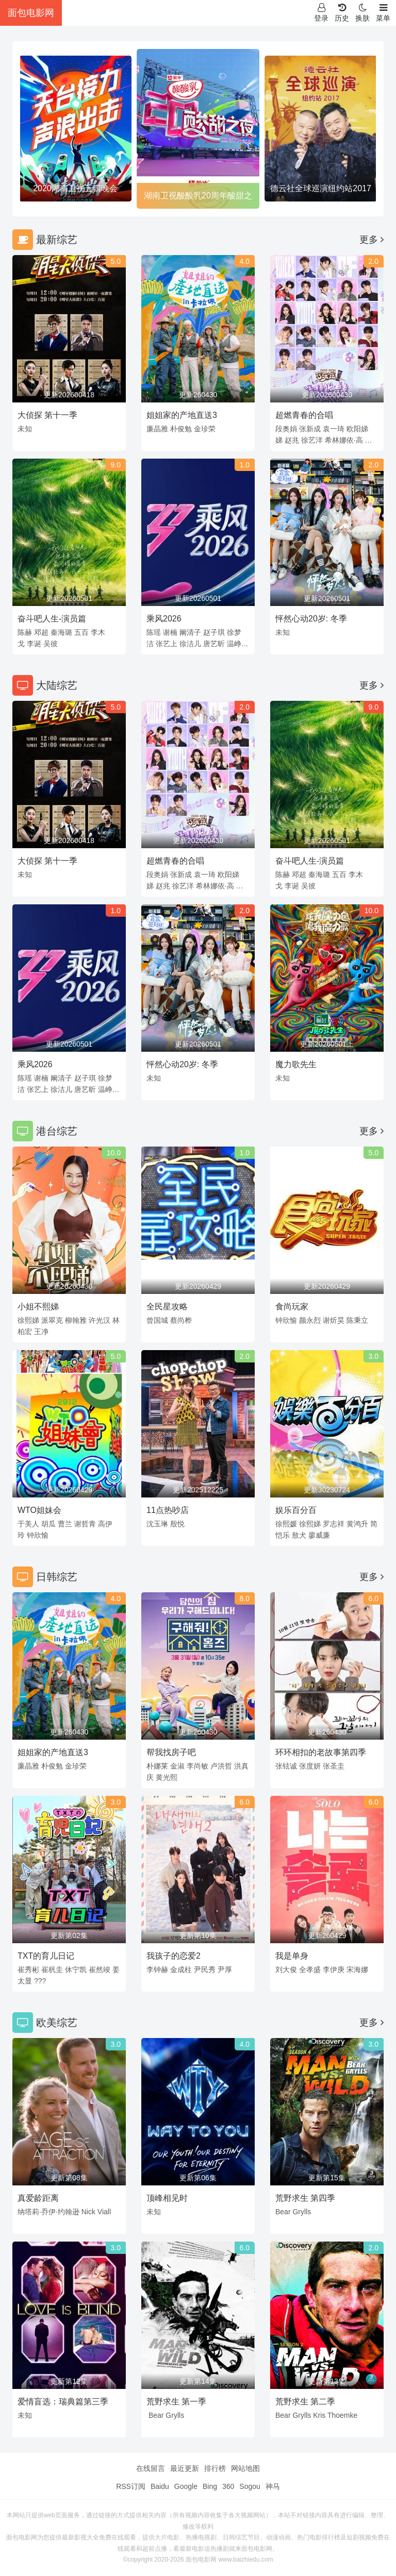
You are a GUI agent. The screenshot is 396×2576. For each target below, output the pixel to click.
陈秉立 (357, 1320)
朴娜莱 (157, 1766)
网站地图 (245, 2468)
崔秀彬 (28, 1969)
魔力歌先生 (296, 1064)
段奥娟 (286, 429)
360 (228, 2486)
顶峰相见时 (167, 2198)
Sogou (249, 2486)
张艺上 (166, 643)
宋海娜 (357, 1969)
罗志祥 (333, 1524)
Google (185, 2486)
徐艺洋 (312, 440)
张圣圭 (333, 1766)
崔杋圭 (52, 1969)
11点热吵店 (167, 1510)
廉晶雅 (157, 429)
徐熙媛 (286, 1524)
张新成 (310, 429)
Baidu (160, 2486)
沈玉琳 (157, 1524)
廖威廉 (319, 1535)
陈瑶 (153, 632)
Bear (283, 2212)
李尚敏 (197, 1766)
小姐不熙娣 (38, 1306)
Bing (210, 2486)
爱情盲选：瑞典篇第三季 (63, 2401)
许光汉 (99, 1320)
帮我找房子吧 (171, 1752)
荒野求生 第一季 (176, 2401)
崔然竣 (99, 1969)
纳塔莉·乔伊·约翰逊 (48, 2212)
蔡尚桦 (181, 1320)
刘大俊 (286, 1969)
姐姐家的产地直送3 (181, 415)
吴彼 (50, 643)
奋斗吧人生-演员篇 (52, 618)
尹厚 (225, 1969)
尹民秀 (205, 1969)
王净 (41, 1331)
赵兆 (292, 440)
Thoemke (342, 2415)
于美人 (28, 1524)
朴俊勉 (181, 429)
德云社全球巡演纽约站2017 (320, 188)
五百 (81, 632)
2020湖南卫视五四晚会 (75, 188)
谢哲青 (85, 1524)
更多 (371, 239)
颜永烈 (310, 1320)
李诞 (34, 643)
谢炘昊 (333, 1320)
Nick (88, 2212)
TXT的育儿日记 (46, 1955)
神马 (273, 2486)
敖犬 (299, 1535)
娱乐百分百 (296, 1510)
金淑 (177, 1766)
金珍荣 (205, 429)
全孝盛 (310, 1969)
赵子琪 (214, 632)
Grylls (301, 2212)
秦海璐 (61, 632)
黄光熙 (166, 1777)
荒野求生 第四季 (305, 2198)
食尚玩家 (291, 1306)
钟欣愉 (286, 1320)
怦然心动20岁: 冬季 (311, 618)
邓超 (41, 632)
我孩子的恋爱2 (173, 1955)
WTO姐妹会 (39, 1510)
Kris (319, 2415)
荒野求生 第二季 (305, 2401)
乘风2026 (164, 618)
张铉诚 (286, 1766)
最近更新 (184, 2468)
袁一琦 (333, 429)
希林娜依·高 (344, 440)
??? (40, 1981)
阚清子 (190, 632)
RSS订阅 (130, 2486)
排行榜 (215, 2468)
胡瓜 (48, 1524)
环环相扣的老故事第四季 (320, 1752)
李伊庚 (333, 1969)
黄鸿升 (357, 1524)
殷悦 (177, 1524)
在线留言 (150, 2468)
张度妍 (310, 1766)
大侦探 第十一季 (47, 415)
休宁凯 (76, 1969)
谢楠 (170, 632)
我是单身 (291, 1955)
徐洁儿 (190, 643)
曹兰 (65, 1524)
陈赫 (25, 632)
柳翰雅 (76, 1320)
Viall (104, 2212)
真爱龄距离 (38, 2198)
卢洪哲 (221, 1766)
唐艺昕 (214, 643)
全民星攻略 (167, 1306)
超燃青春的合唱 (304, 415)
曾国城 (157, 1320)
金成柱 (181, 1969)
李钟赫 (157, 1969)
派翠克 (52, 1320)
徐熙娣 (28, 1320)
